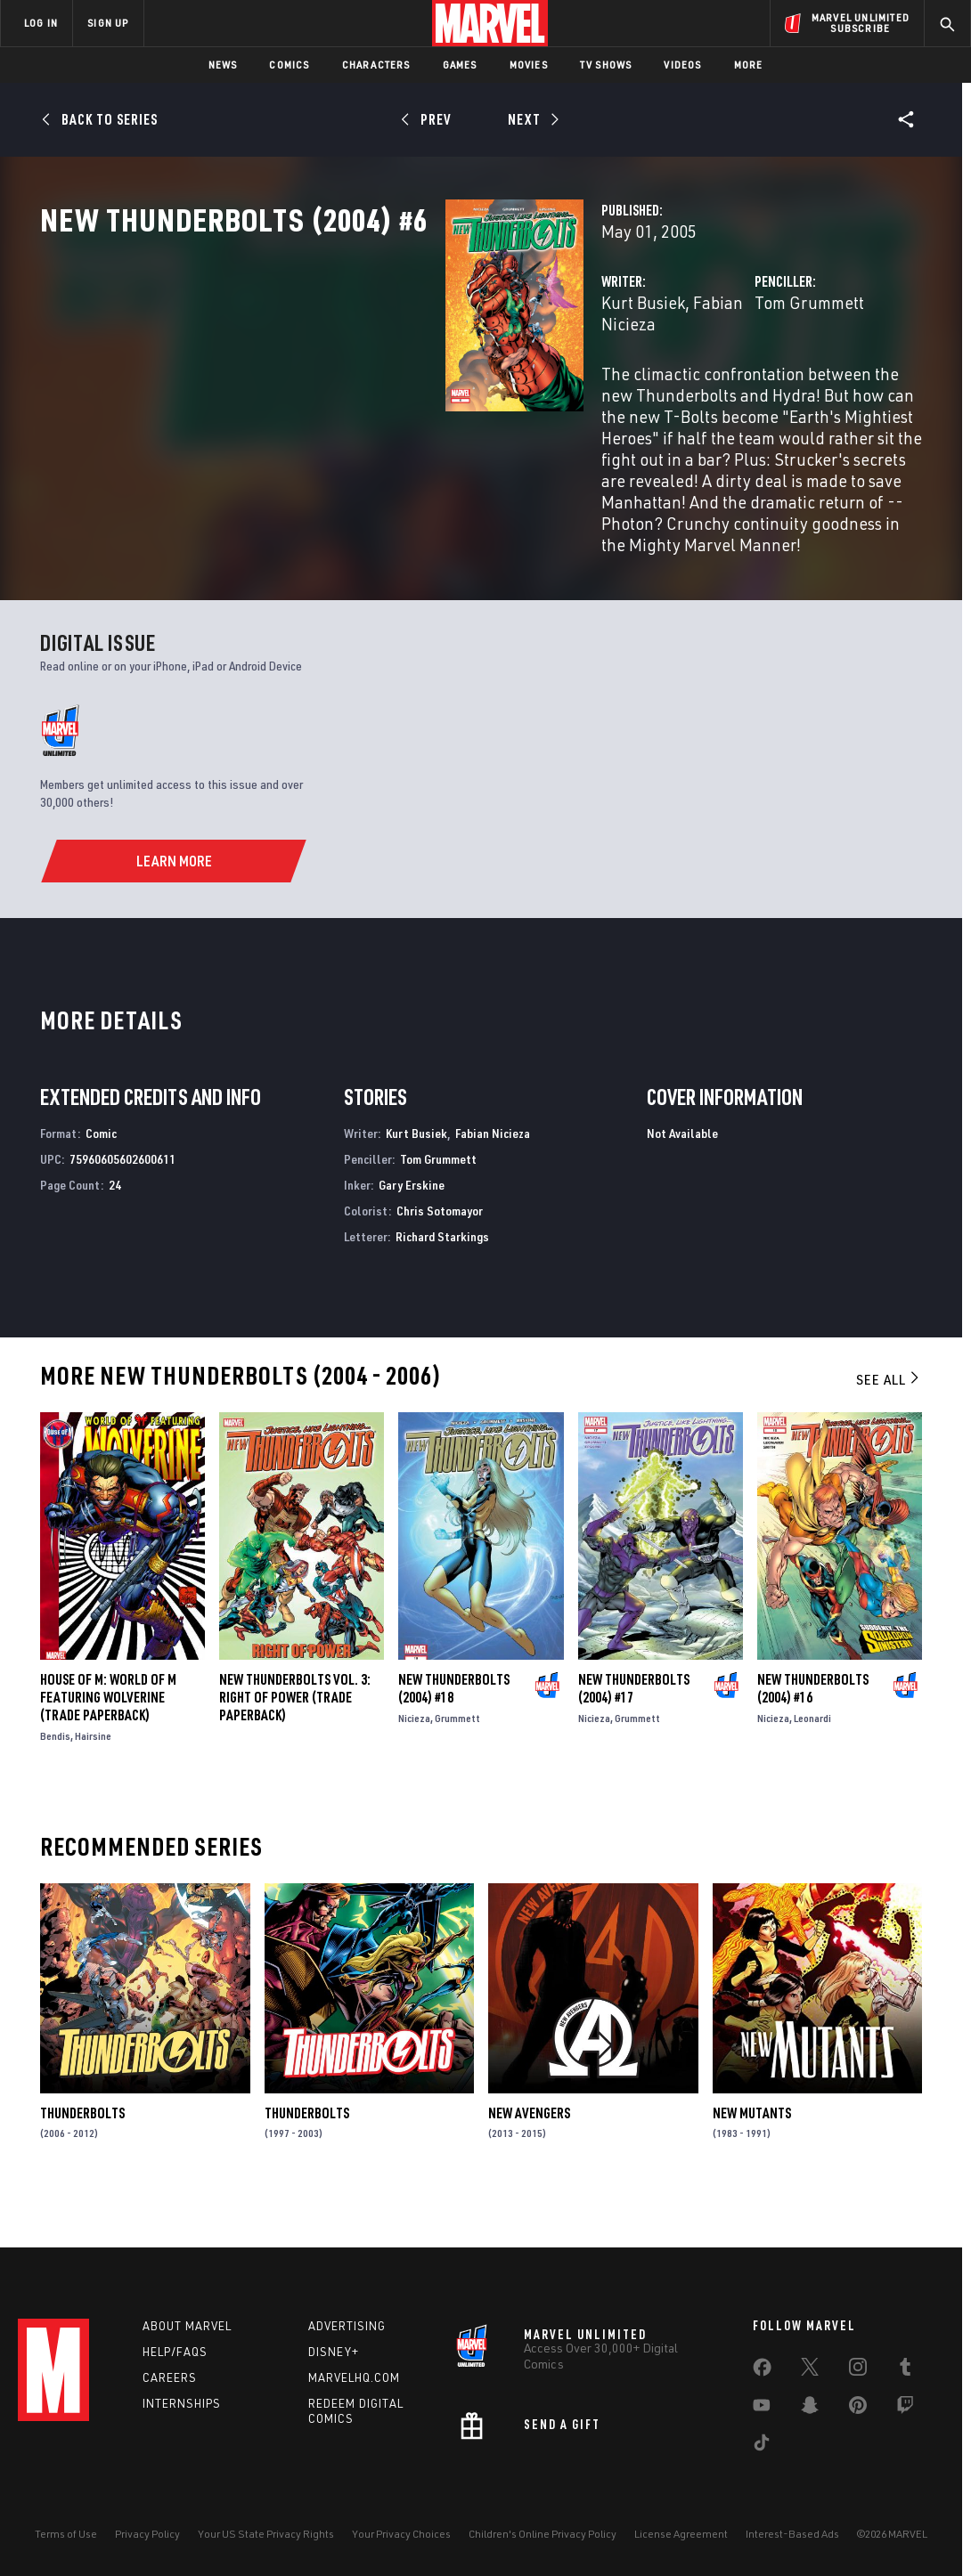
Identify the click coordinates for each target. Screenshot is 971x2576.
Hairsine (93, 1778)
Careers (170, 2377)
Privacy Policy (147, 2533)
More (748, 64)
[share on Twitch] (905, 2409)
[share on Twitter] (810, 2370)
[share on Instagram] (858, 2370)
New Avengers (529, 2155)
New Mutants (752, 2155)
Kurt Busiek (359, 380)
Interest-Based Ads (792, 2533)
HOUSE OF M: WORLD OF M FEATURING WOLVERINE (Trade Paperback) (108, 1740)
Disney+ (333, 2351)
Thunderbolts (82, 2155)
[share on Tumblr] (905, 2370)
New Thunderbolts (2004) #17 (633, 1731)
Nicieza (414, 1760)
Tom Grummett (667, 380)
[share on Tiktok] (762, 2446)
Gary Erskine (412, 1227)
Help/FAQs (175, 2351)
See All (889, 1422)
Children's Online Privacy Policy (542, 2533)
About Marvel (187, 2326)
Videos (682, 64)
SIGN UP (107, 22)
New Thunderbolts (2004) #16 (813, 1731)
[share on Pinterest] (858, 2409)
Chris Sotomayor (439, 1253)
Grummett (457, 1760)
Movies (529, 64)
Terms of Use (66, 2533)
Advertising (347, 2326)
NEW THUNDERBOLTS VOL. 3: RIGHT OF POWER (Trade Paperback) (295, 1740)
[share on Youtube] (762, 2409)
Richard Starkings (442, 1278)
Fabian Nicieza (463, 380)
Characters (376, 64)
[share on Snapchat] (810, 2409)
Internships (182, 2403)
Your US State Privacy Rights (266, 2533)
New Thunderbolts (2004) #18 (454, 1731)
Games (460, 64)
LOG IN (41, 22)
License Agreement (681, 2533)
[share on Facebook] (762, 2371)
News (223, 64)
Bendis (55, 1778)
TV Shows (606, 64)
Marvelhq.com (354, 2377)
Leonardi (812, 1760)
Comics (289, 64)
